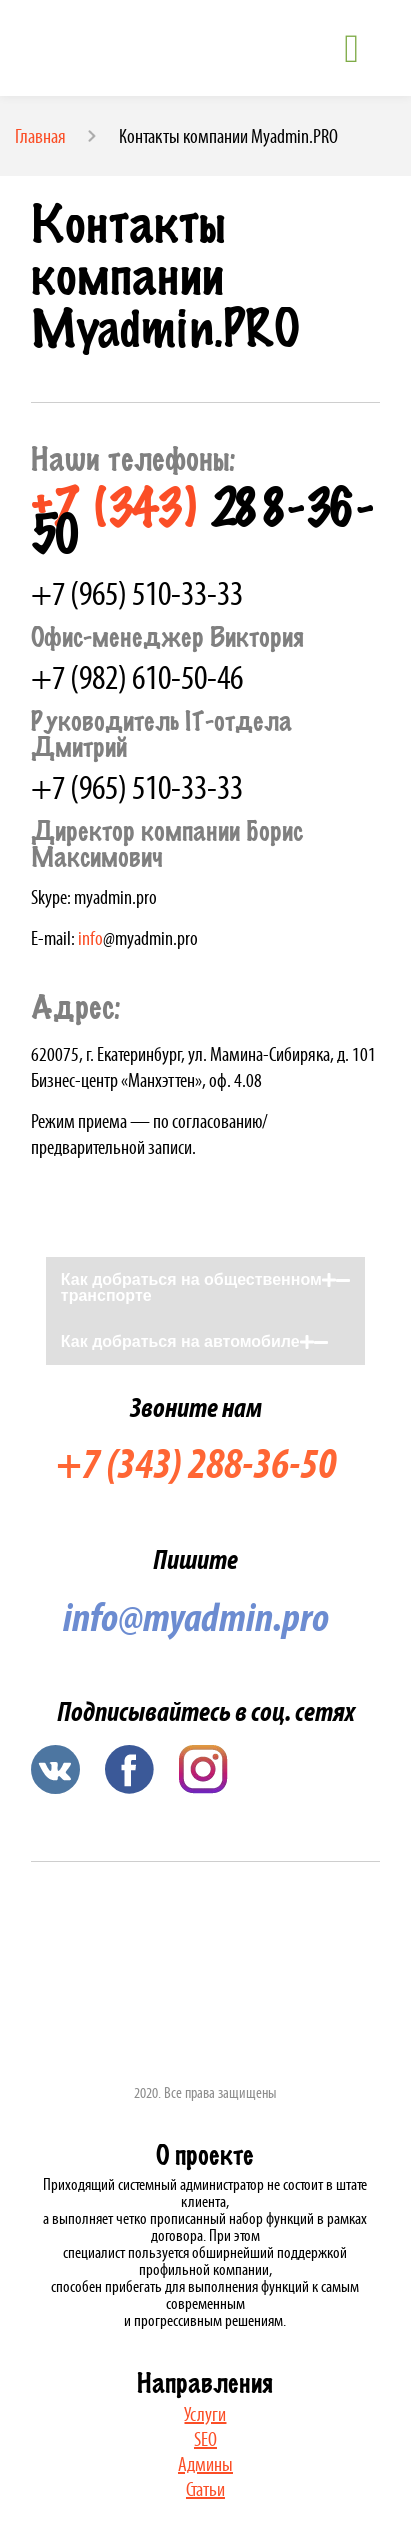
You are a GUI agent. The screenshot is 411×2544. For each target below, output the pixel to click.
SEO (205, 2439)
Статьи (205, 2489)
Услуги (205, 2414)
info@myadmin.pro (196, 1617)
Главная (40, 136)
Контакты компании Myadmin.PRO (228, 136)
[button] (205, 1288)
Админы (205, 2464)
